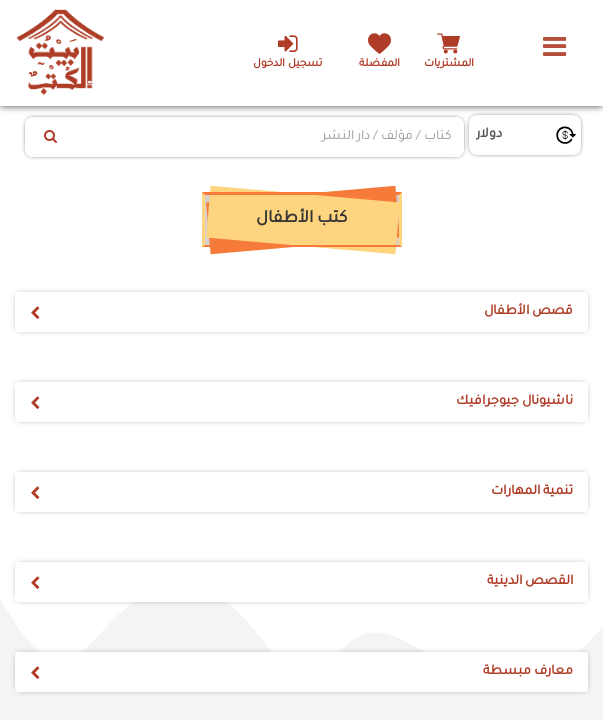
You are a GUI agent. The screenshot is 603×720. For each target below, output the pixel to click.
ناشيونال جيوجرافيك (514, 402)
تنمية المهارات (532, 492)
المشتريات (449, 64)
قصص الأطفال (528, 312)
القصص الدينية (530, 582)
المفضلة (379, 64)
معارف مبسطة (528, 672)
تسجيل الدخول (287, 51)
